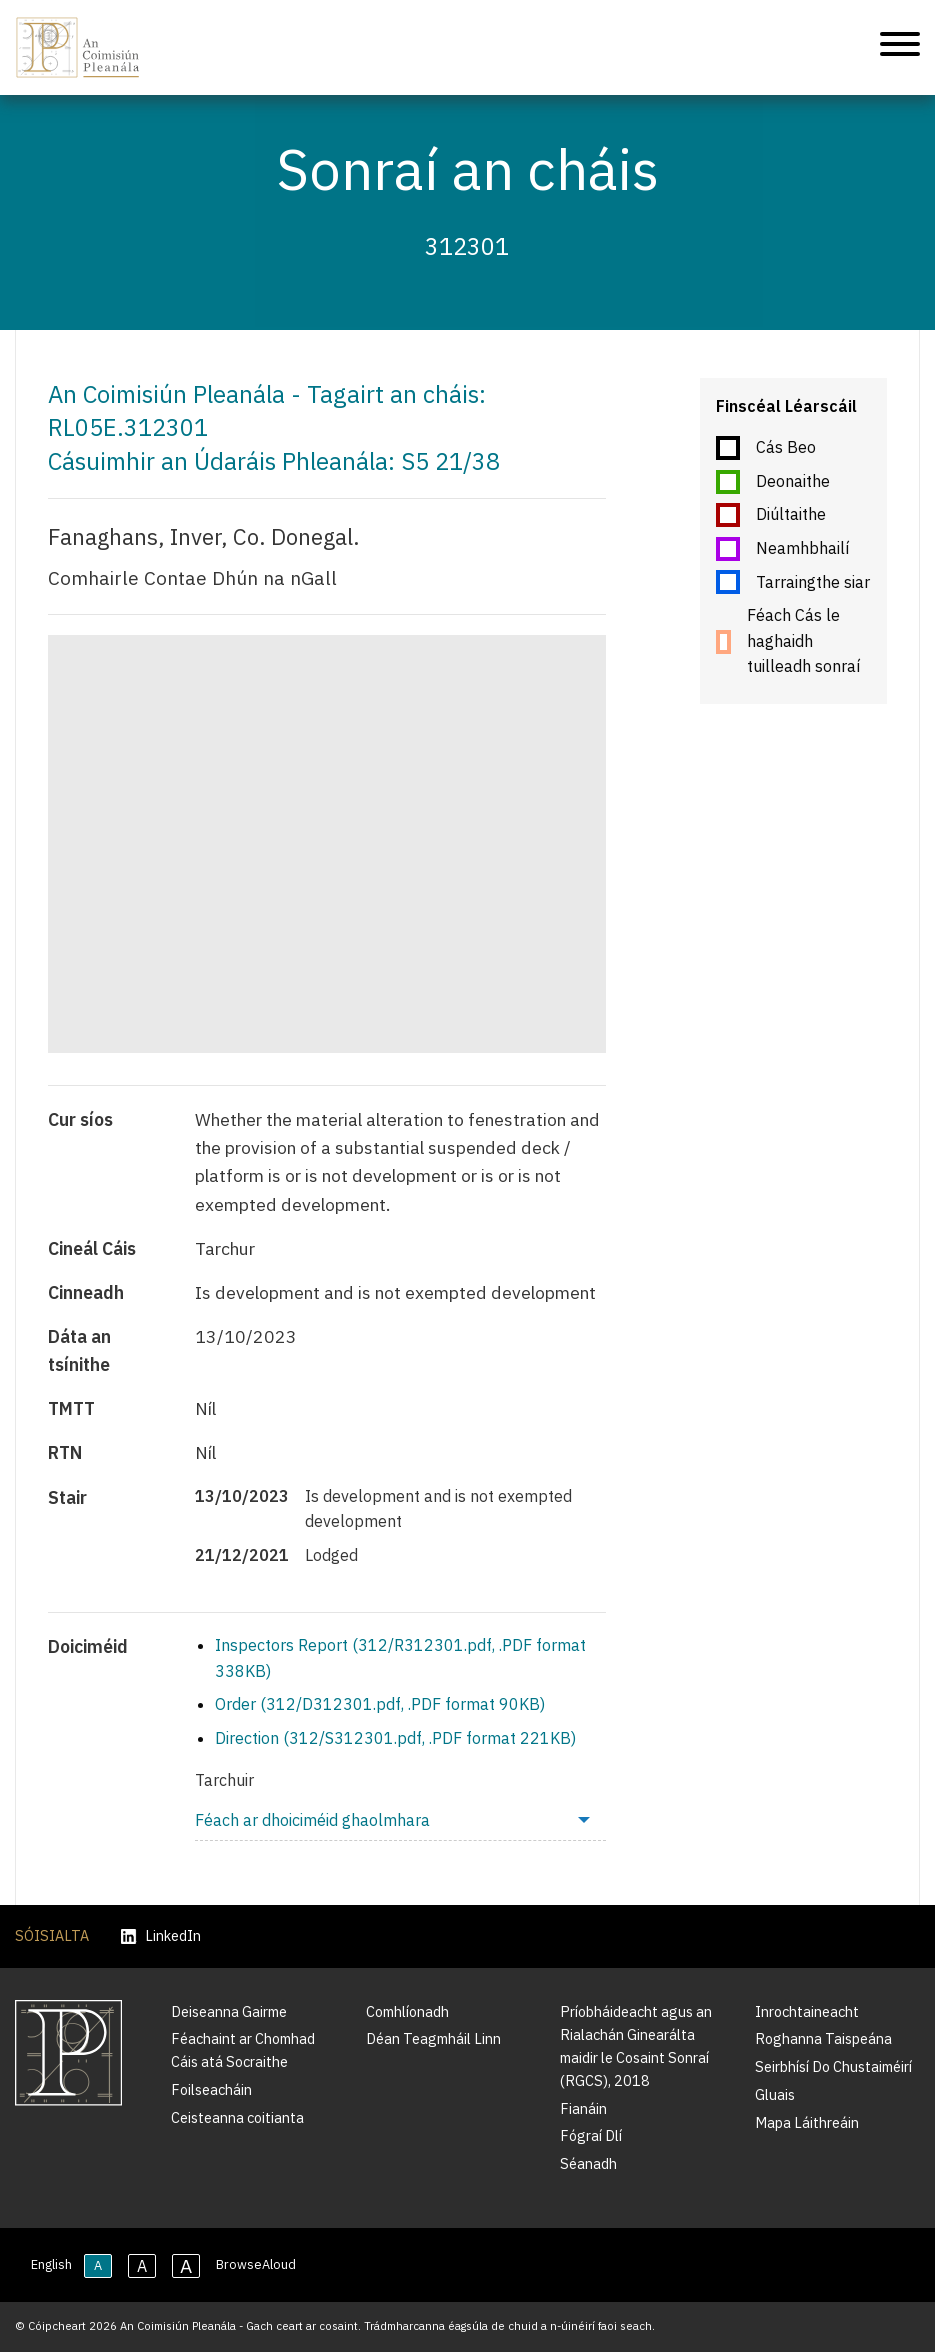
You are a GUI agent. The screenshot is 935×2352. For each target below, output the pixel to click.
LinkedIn (161, 1936)
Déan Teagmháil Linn (433, 2038)
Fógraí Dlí (591, 2135)
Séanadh (588, 2163)
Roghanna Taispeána (823, 2038)
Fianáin (583, 2108)
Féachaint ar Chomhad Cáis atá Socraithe (243, 2050)
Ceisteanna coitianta (237, 2117)
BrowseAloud (256, 2264)
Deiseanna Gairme (229, 2011)
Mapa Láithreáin (807, 2122)
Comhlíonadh (407, 2011)
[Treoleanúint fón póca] (900, 47)
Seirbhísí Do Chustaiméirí (833, 2066)
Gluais (775, 2094)
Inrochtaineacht (807, 2011)
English (51, 2264)
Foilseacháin (211, 2089)
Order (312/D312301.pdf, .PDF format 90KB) (380, 1704)
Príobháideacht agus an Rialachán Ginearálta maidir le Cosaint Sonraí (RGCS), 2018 (636, 2046)
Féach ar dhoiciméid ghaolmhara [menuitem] (312, 1820)
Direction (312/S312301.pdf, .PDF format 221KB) (395, 1738)
